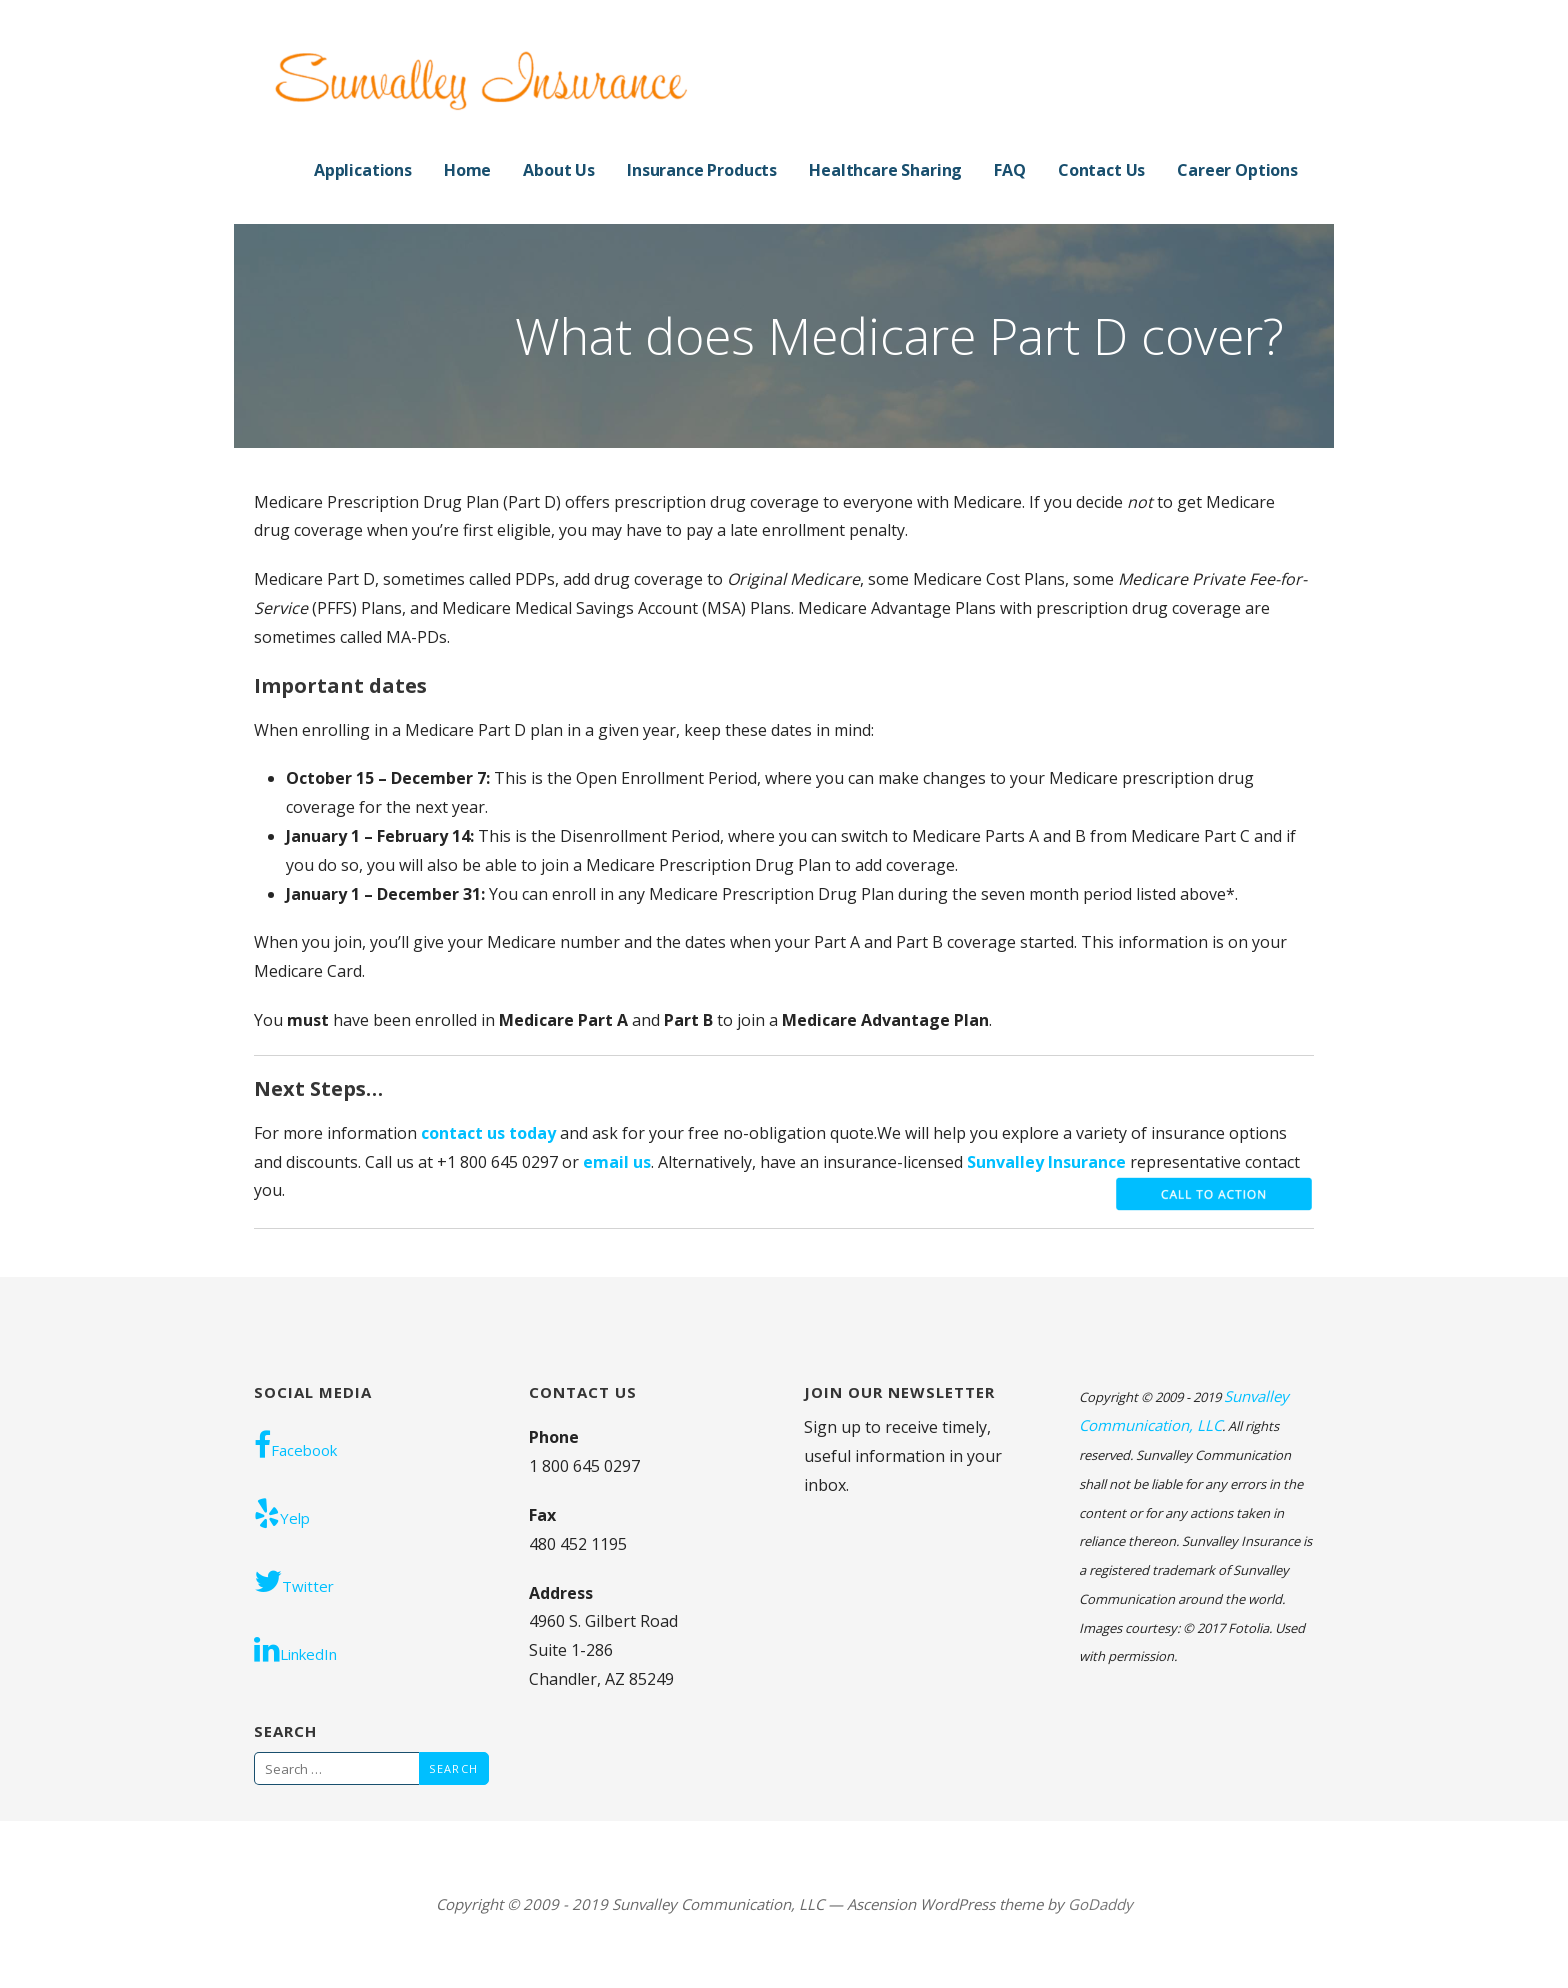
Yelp (282, 1513)
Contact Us (1101, 170)
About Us (559, 170)
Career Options (1237, 170)
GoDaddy (1100, 1904)
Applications (363, 170)
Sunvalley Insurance (1048, 1162)
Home (467, 170)
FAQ (1010, 170)
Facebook (295, 1445)
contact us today (488, 1133)
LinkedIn (295, 1649)
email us (617, 1162)
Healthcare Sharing (885, 170)
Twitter (294, 1581)
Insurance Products (702, 170)
